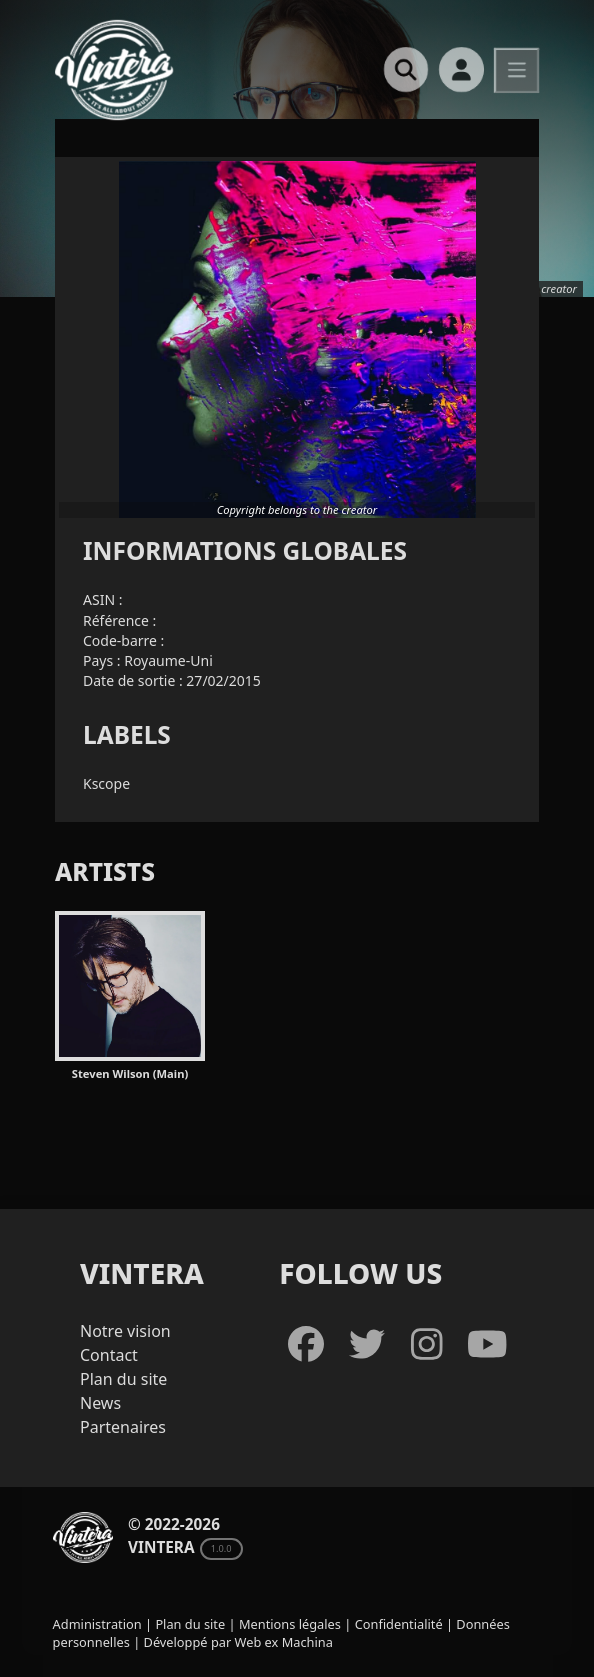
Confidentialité (399, 1624)
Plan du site (123, 1379)
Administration (97, 1624)
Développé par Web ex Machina (238, 1642)
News (100, 1403)
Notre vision (125, 1331)
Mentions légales (290, 1624)
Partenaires (123, 1427)
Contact (109, 1355)
